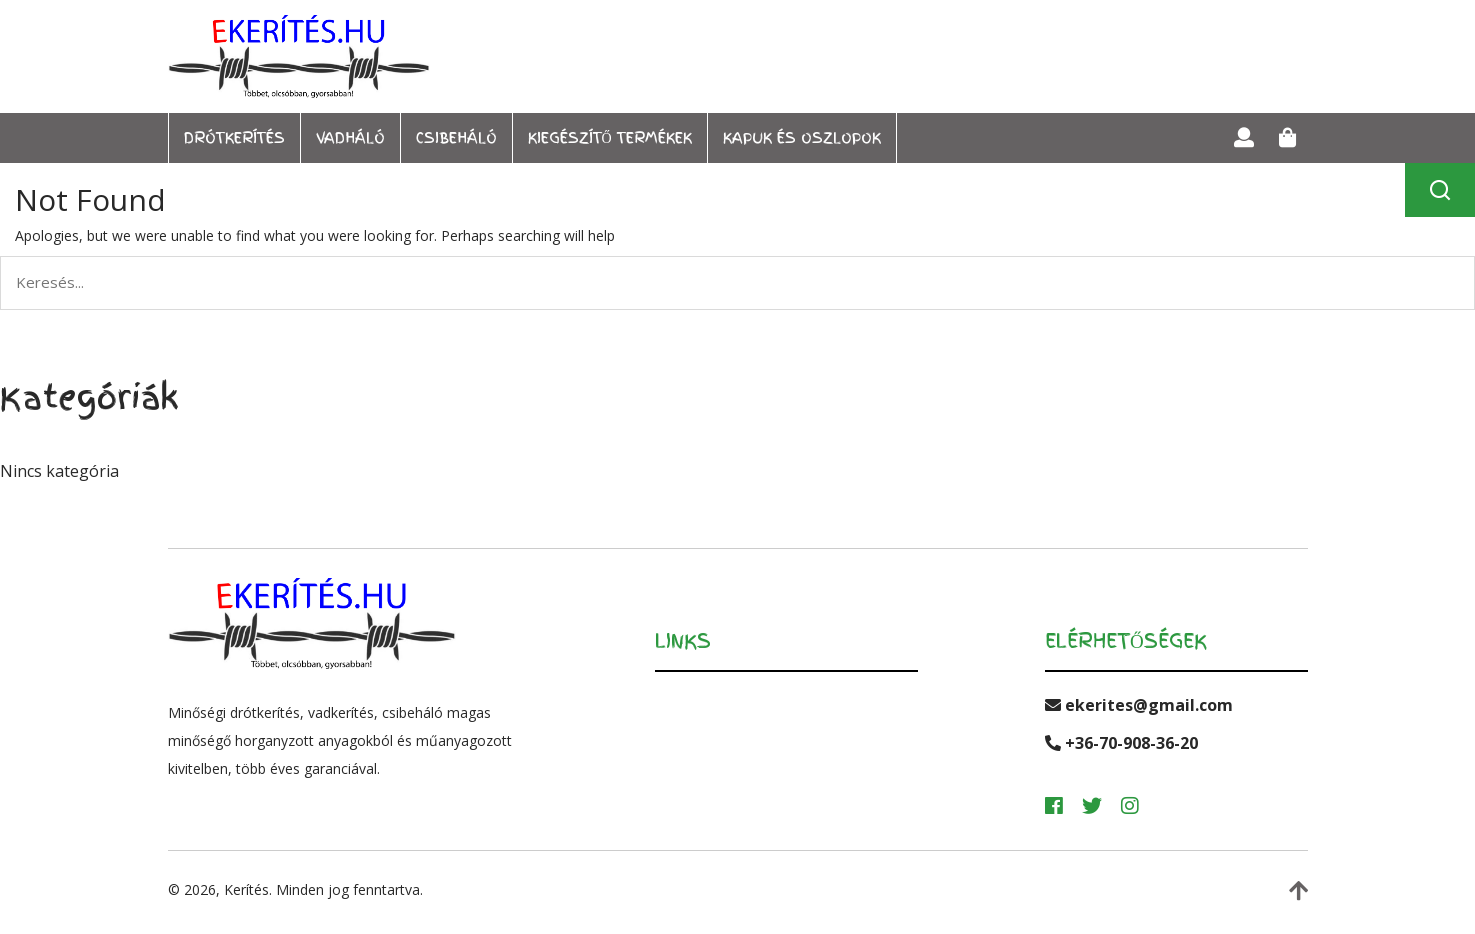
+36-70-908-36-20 (1121, 743)
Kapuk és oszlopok (802, 138)
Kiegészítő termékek (610, 138)
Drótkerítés (234, 138)
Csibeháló (456, 138)
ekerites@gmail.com (1139, 705)
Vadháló (350, 138)
